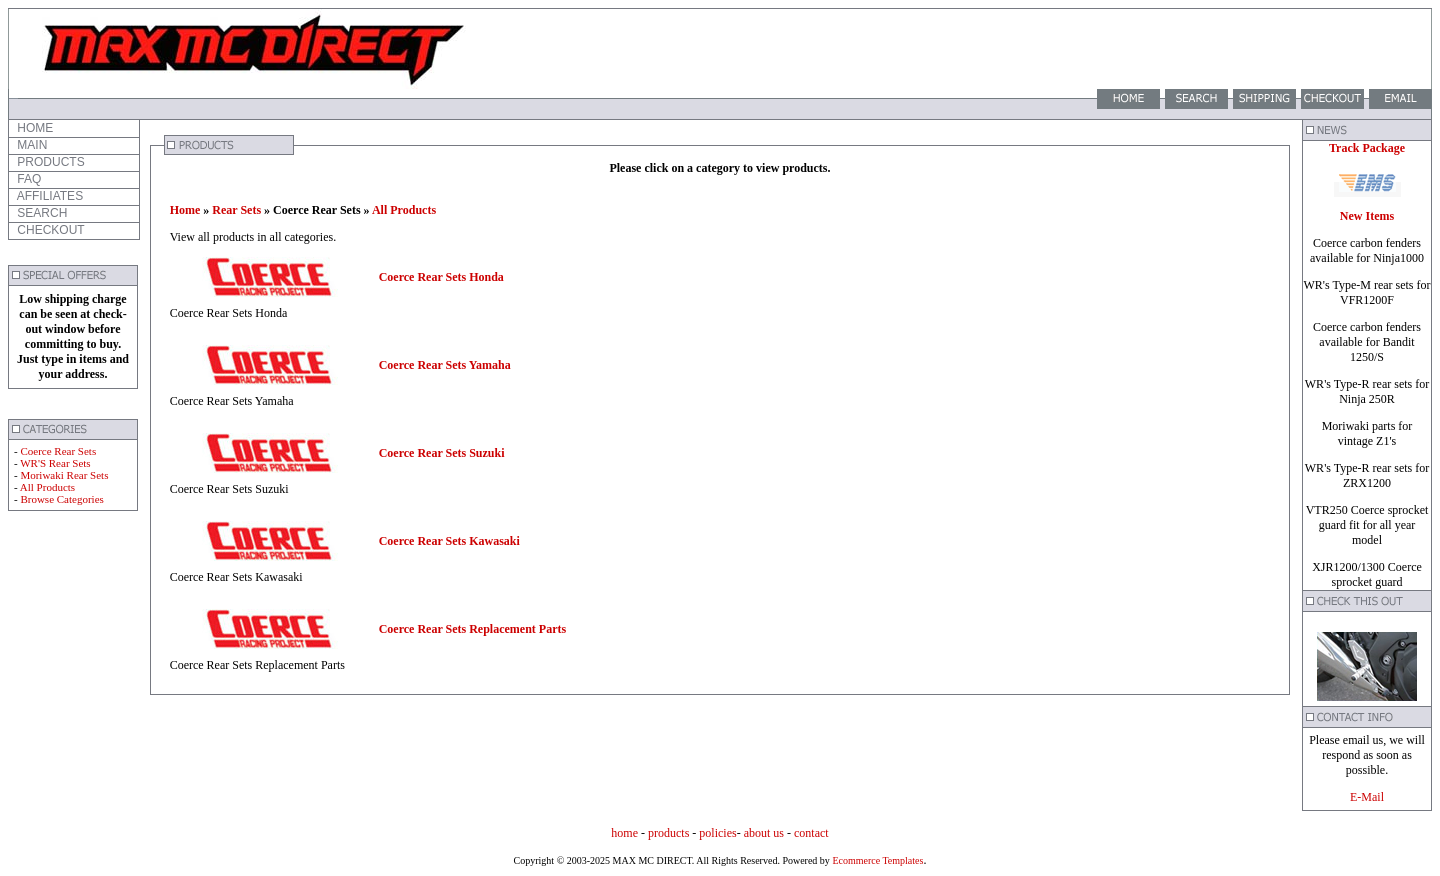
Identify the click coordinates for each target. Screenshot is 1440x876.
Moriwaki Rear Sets (64, 475)
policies (717, 833)
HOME (33, 128)
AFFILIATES (48, 196)
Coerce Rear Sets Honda (441, 277)
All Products (47, 487)
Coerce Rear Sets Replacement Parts (473, 629)
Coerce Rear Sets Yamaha (445, 365)
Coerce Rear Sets (58, 451)
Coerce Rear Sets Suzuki (442, 453)
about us (764, 833)
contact (811, 833)
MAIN (30, 145)
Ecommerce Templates (877, 860)
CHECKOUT (49, 230)
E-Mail (1367, 797)
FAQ (27, 179)
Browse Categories (61, 499)
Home (185, 210)
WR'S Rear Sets (55, 463)
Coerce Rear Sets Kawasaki (449, 541)
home (624, 833)
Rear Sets (236, 210)
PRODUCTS (49, 162)
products (668, 833)
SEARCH (40, 213)
